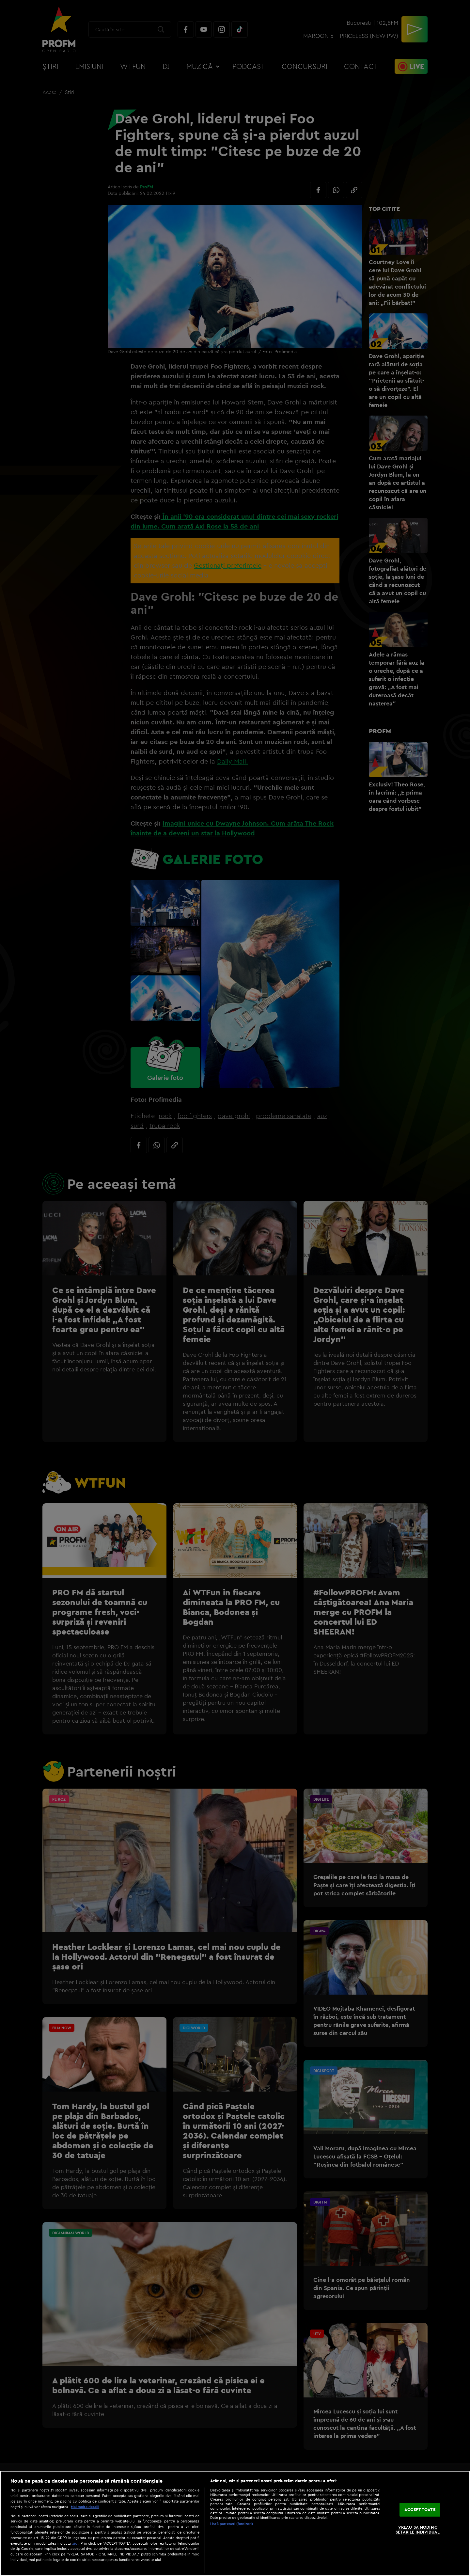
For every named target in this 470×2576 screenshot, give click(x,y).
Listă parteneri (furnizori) (231, 2523)
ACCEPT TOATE (419, 2509)
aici (75, 2543)
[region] (235, 2523)
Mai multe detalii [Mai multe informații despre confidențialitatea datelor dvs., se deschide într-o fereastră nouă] (85, 2507)
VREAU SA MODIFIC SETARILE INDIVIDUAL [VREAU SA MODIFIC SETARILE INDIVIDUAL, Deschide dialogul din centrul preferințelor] (418, 2529)
